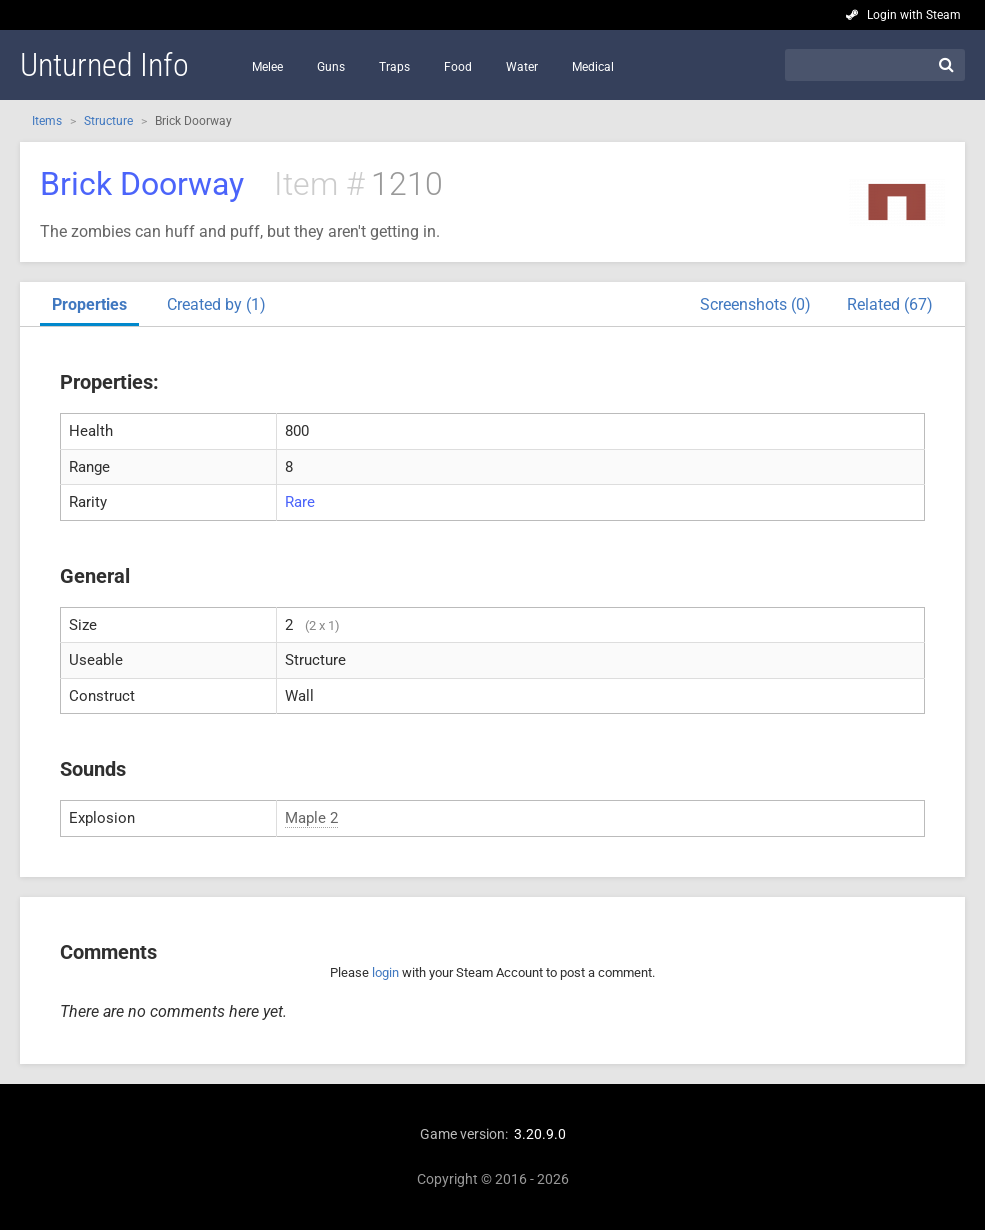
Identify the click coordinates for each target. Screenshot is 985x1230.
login (385, 972)
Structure (108, 121)
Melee (267, 67)
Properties (89, 304)
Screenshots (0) (755, 304)
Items (47, 121)
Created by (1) (216, 304)
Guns (331, 67)
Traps (394, 67)
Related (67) (890, 304)
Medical (593, 67)
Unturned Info (104, 65)
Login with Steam (914, 15)
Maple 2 (311, 818)
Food (458, 67)
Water (522, 67)
